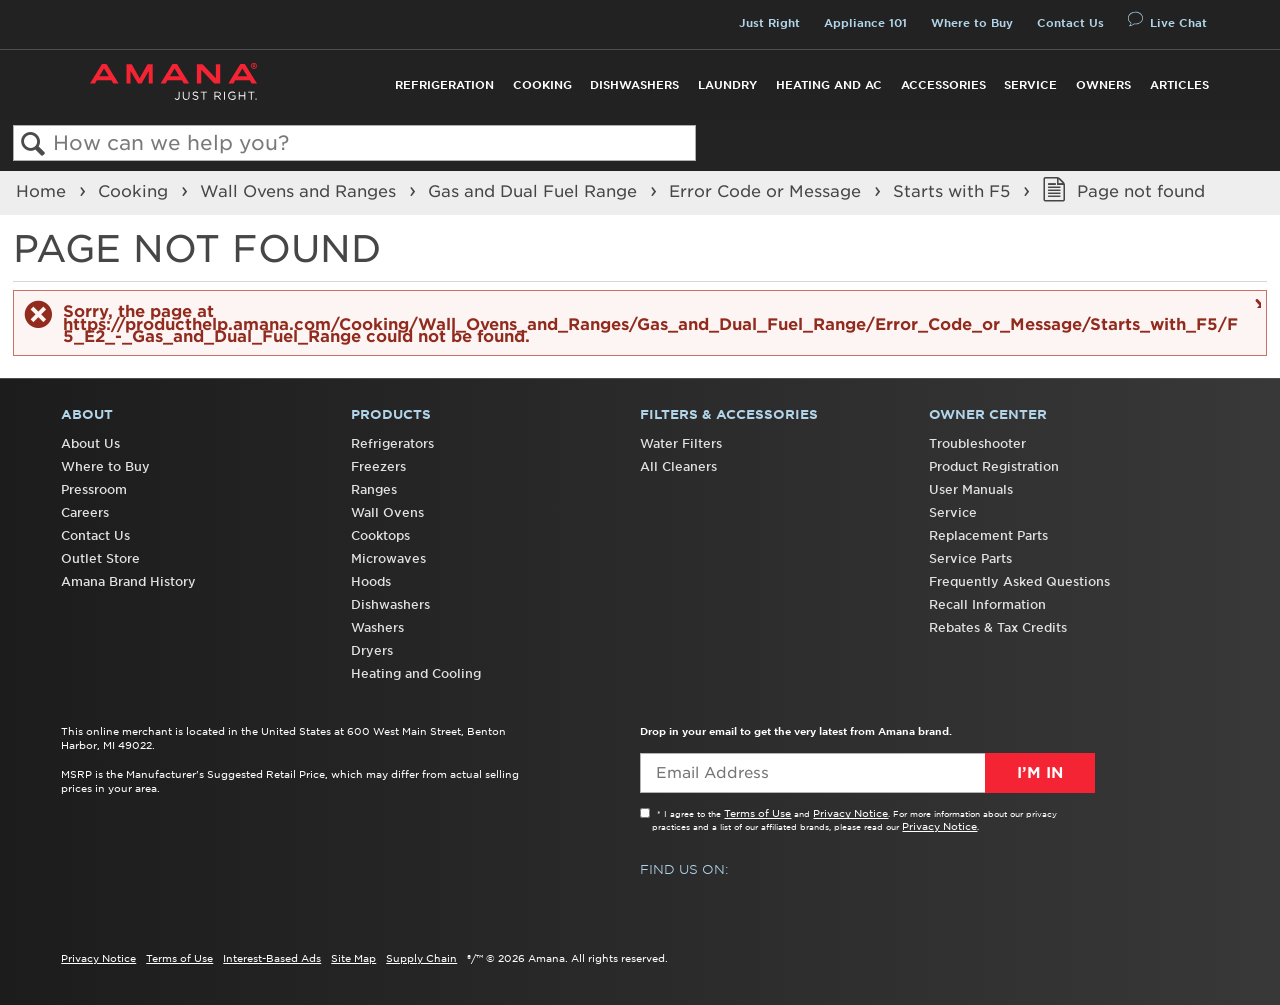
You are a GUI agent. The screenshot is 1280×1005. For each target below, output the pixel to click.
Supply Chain (421, 958)
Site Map (353, 958)
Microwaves (388, 558)
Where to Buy (972, 23)
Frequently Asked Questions (1019, 581)
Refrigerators (392, 443)
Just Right (769, 23)
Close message (1255, 302)
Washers (377, 627)
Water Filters (681, 443)
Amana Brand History (128, 581)
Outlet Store (100, 558)
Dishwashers (634, 85)
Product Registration (994, 466)
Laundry (727, 85)
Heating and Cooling (416, 673)
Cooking (542, 85)
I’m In (1040, 773)
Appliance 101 (865, 23)
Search (33, 144)
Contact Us (1070, 23)
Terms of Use (757, 813)
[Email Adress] (867, 773)
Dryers (372, 650)
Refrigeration (444, 85)
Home (43, 191)
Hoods (371, 581)
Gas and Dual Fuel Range (535, 191)
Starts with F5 (954, 191)
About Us (90, 443)
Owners (1103, 85)
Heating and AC (829, 85)
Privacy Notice (850, 813)
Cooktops (380, 535)
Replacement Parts (988, 535)
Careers (85, 512)
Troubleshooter (977, 443)
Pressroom (94, 489)
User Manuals (971, 489)
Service (1030, 85)
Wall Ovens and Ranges (300, 191)
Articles (1179, 85)
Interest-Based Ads (272, 958)
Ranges (374, 489)
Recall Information (987, 604)
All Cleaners (678, 466)
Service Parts (970, 558)
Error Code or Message (767, 191)
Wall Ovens (387, 512)
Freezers (378, 466)
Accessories (943, 85)
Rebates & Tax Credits (998, 627)
